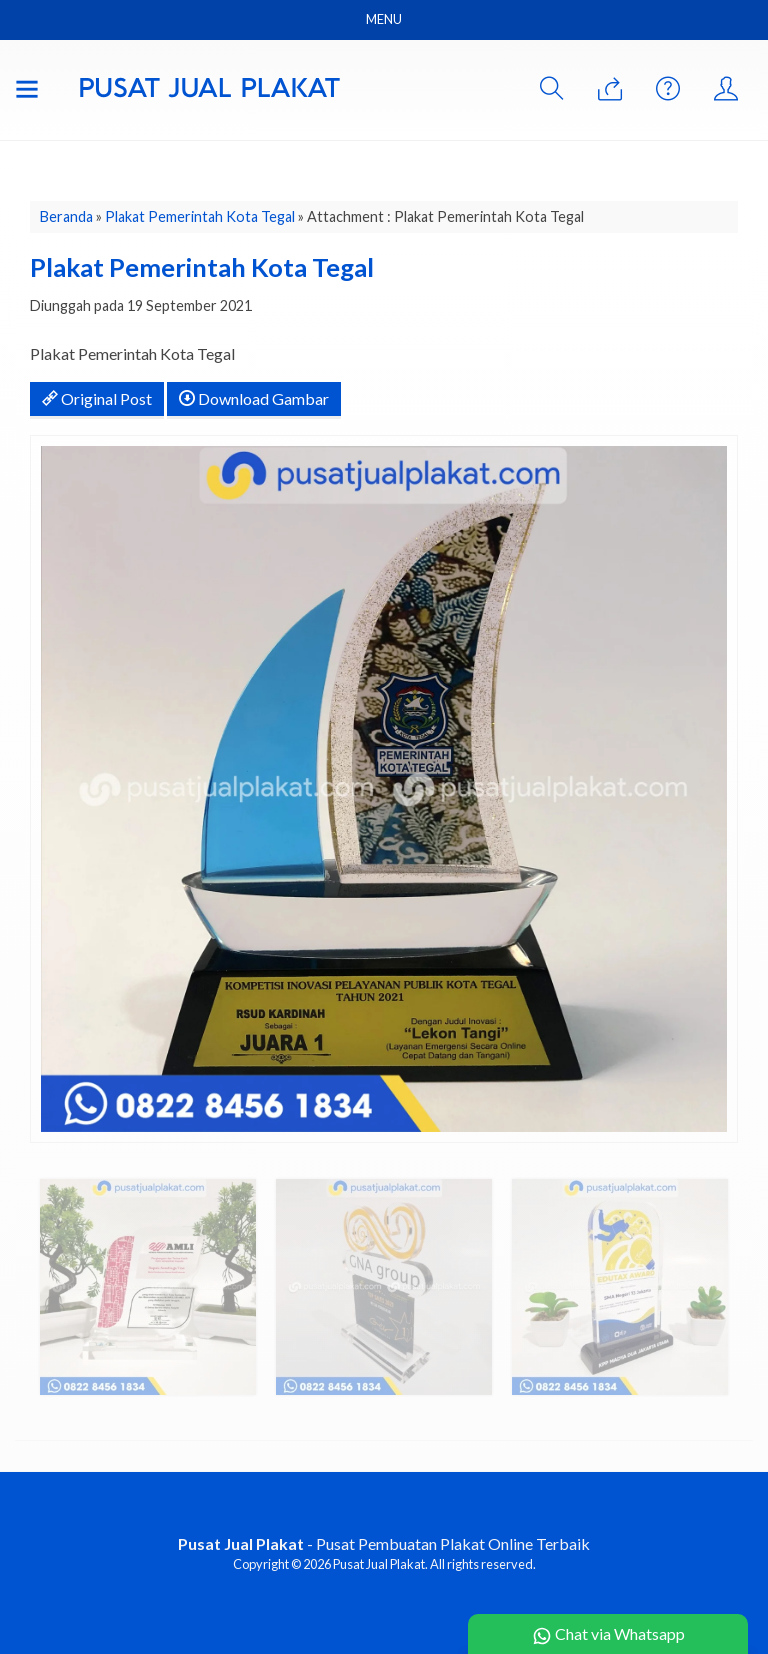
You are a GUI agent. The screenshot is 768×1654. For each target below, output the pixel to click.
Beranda (66, 216)
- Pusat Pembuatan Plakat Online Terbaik (384, 1543)
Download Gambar (254, 398)
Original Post (97, 398)
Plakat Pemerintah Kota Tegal (200, 216)
